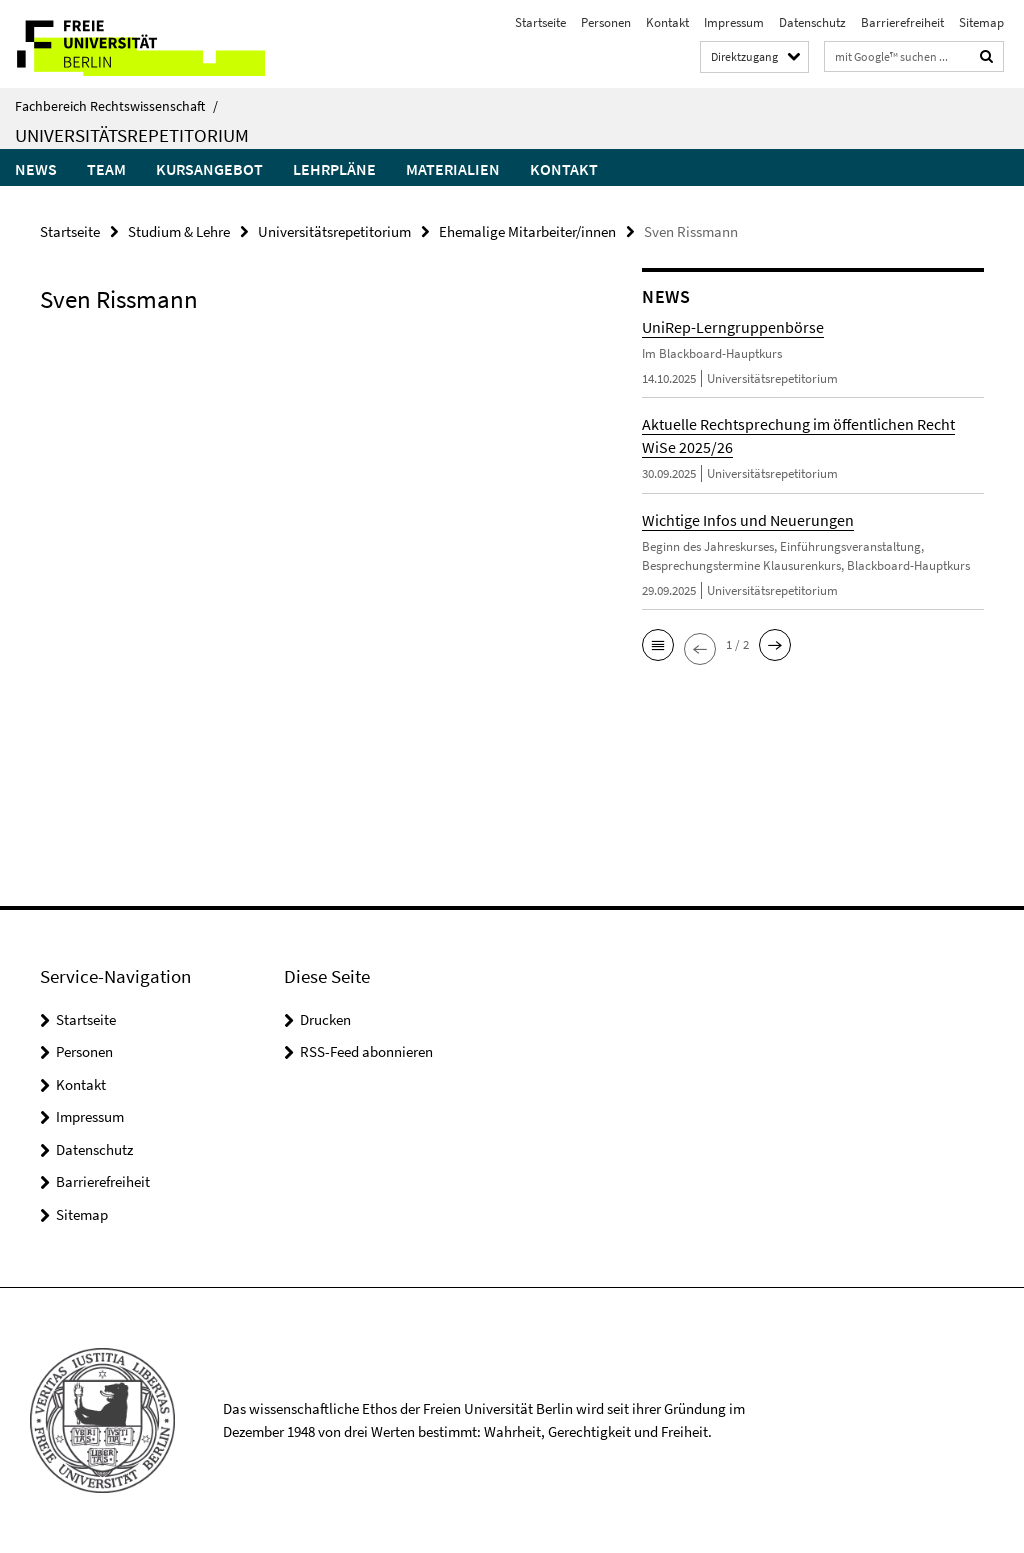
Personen (606, 22)
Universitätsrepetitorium (132, 135)
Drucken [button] (325, 1019)
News (36, 169)
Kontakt (667, 22)
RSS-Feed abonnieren (366, 1051)
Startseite (540, 22)
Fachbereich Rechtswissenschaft (116, 106)
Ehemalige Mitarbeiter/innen (527, 231)
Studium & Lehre (179, 231)
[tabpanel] (309, 355)
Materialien (453, 169)
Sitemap (981, 22)
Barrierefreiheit (902, 22)
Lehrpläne (334, 169)
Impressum (734, 22)
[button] (658, 645)
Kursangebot (209, 169)
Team (106, 169)
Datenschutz (812, 22)
